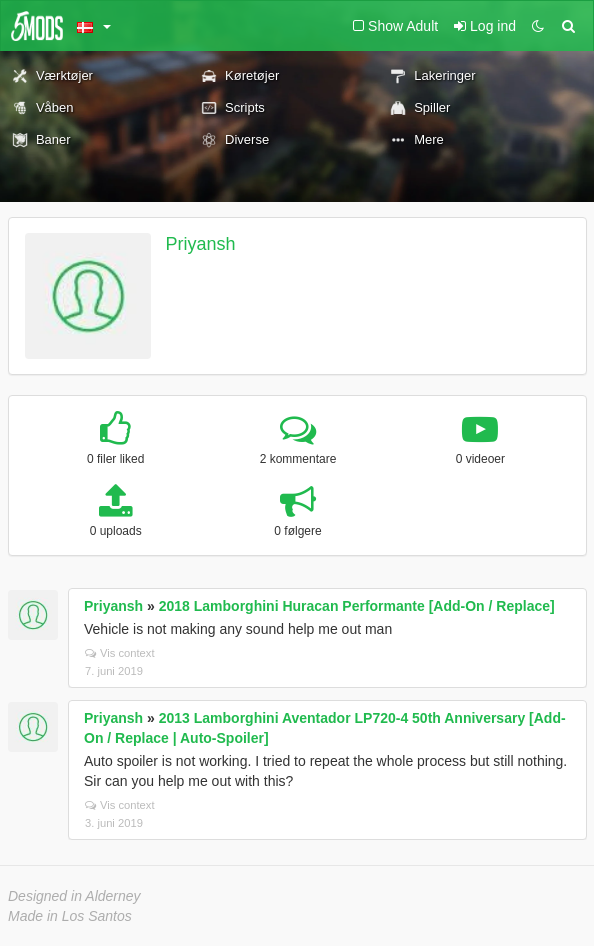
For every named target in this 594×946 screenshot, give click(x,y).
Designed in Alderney (74, 896)
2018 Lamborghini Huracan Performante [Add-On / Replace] (357, 606)
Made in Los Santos (70, 916)
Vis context (120, 653)
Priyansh (201, 244)
